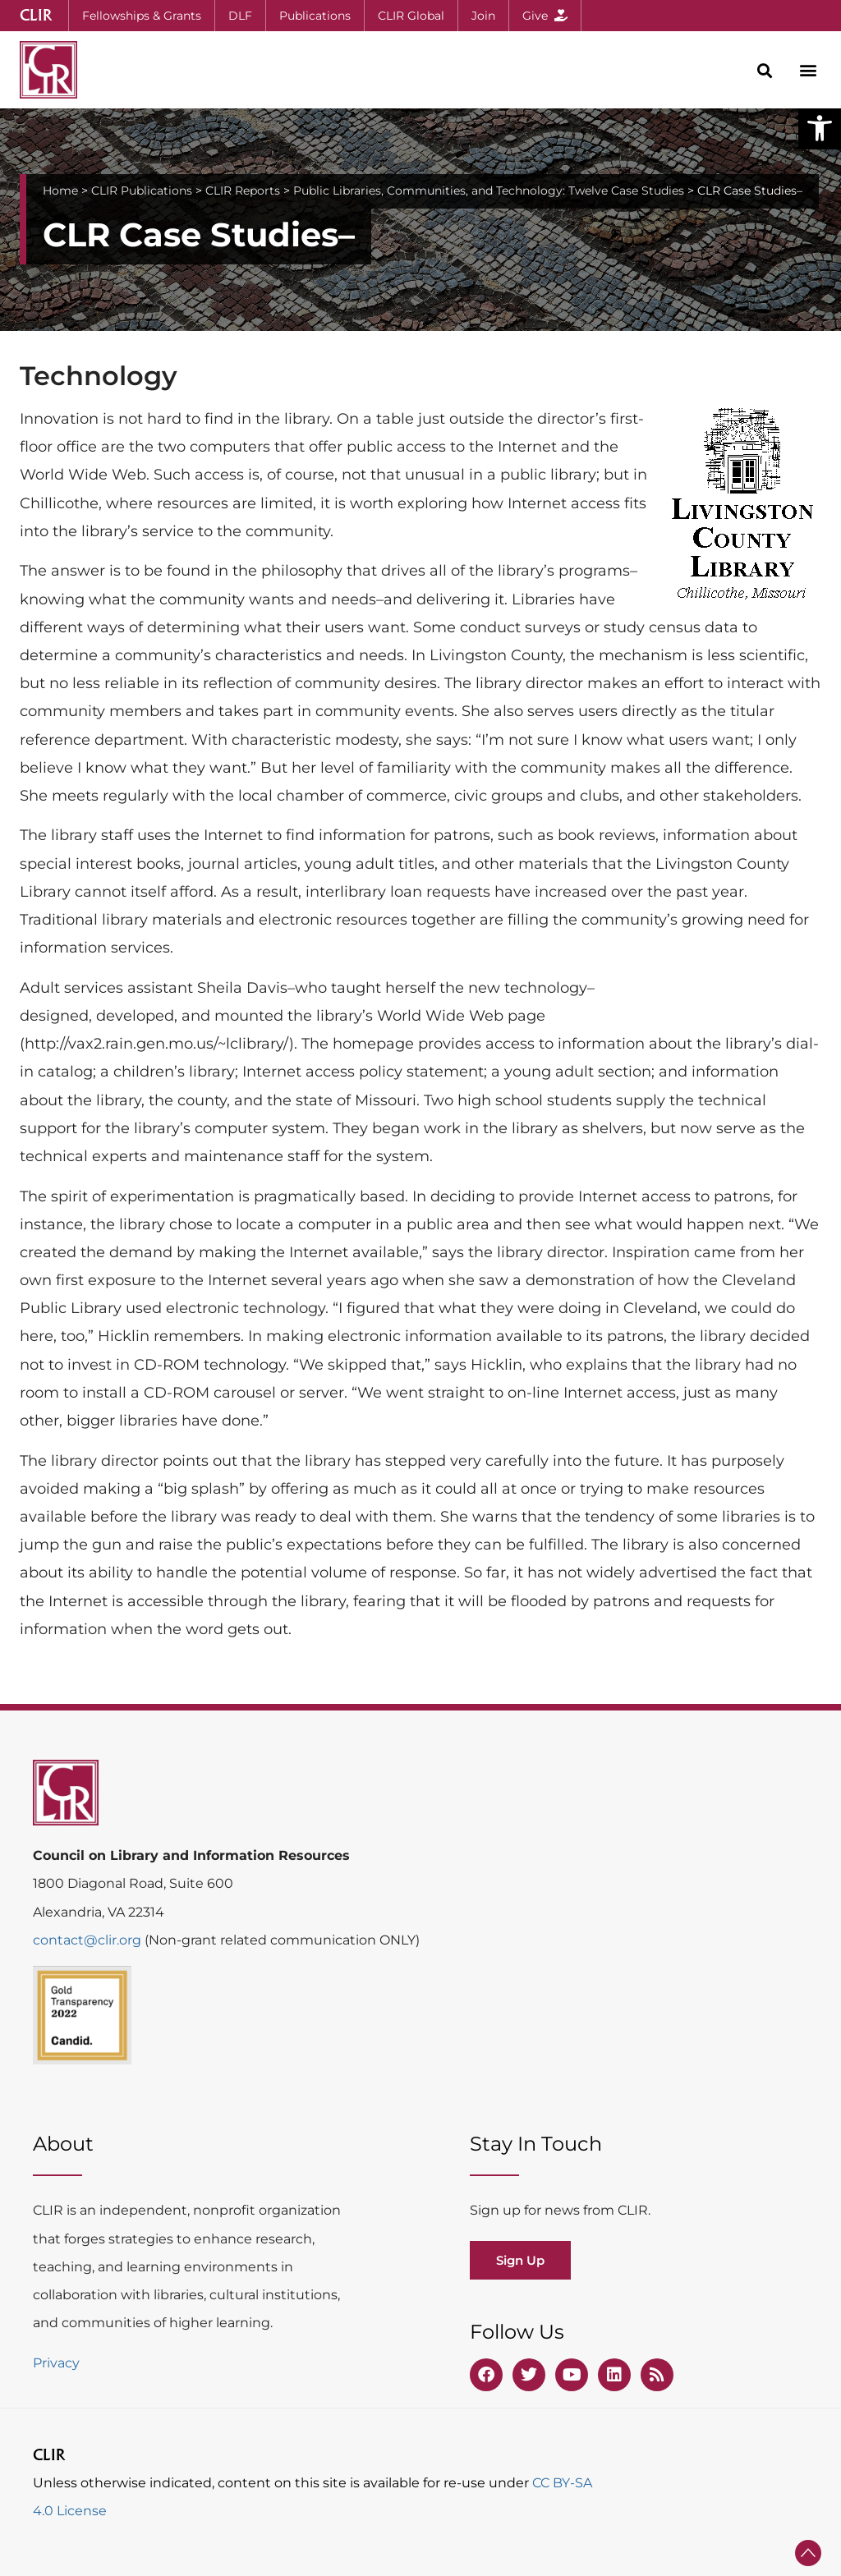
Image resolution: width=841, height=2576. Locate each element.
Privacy (56, 2363)
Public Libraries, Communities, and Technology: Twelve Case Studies (488, 190)
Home (60, 190)
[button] (819, 128)
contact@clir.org (89, 1940)
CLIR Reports (242, 190)
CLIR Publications (141, 190)
